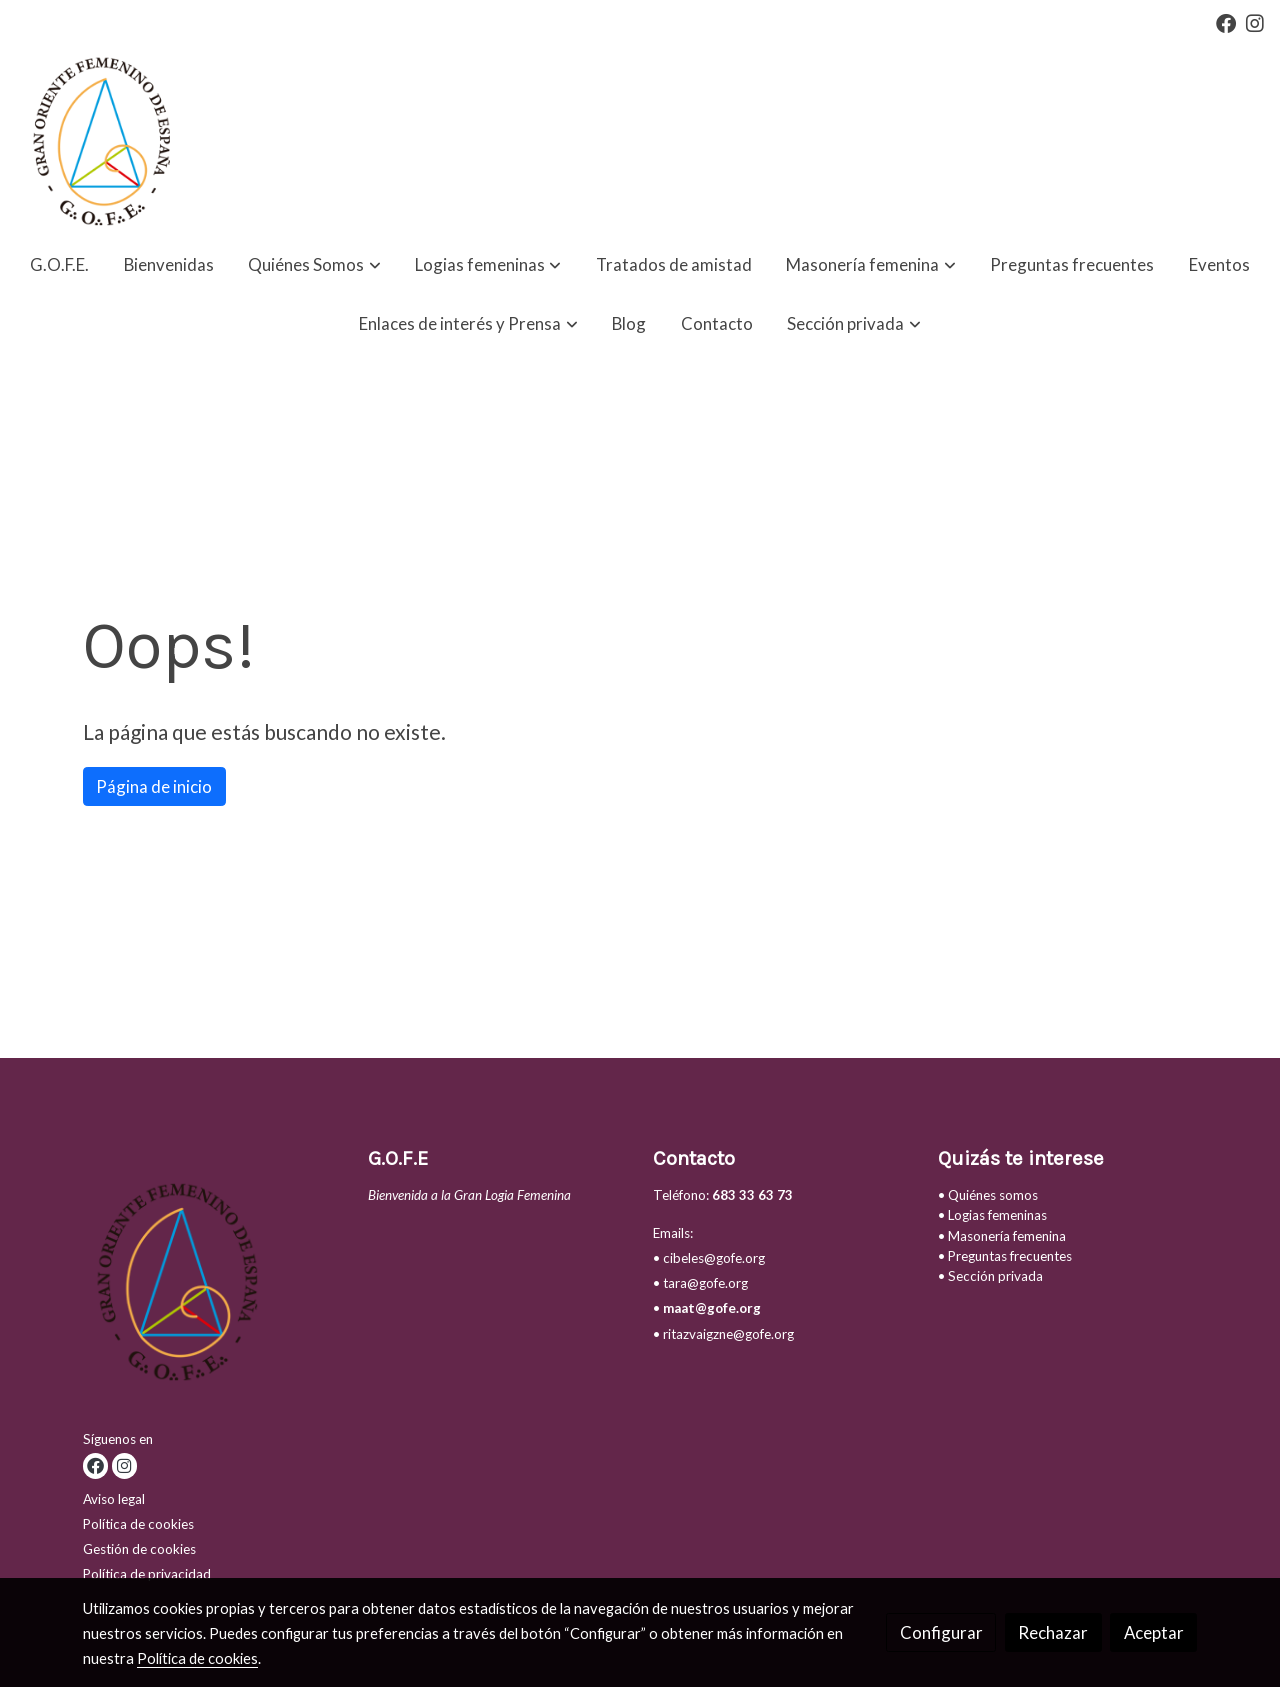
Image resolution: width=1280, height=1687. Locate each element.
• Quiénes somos (988, 1195)
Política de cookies (138, 1524)
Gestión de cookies (139, 1549)
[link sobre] (213, 1285)
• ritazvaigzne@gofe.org (723, 1334)
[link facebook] (1226, 22)
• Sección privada (990, 1276)
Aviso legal (114, 1499)
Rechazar (1053, 1632)
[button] (315, 265)
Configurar (941, 1632)
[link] (98, 141)
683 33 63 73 (752, 1195)
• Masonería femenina (1002, 1236)
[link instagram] (1255, 22)
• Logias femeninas (992, 1215)
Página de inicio (154, 786)
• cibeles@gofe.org (709, 1258)
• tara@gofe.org (700, 1283)
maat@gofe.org (712, 1308)
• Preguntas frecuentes (1005, 1256)
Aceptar (1154, 1632)
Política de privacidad (147, 1574)
